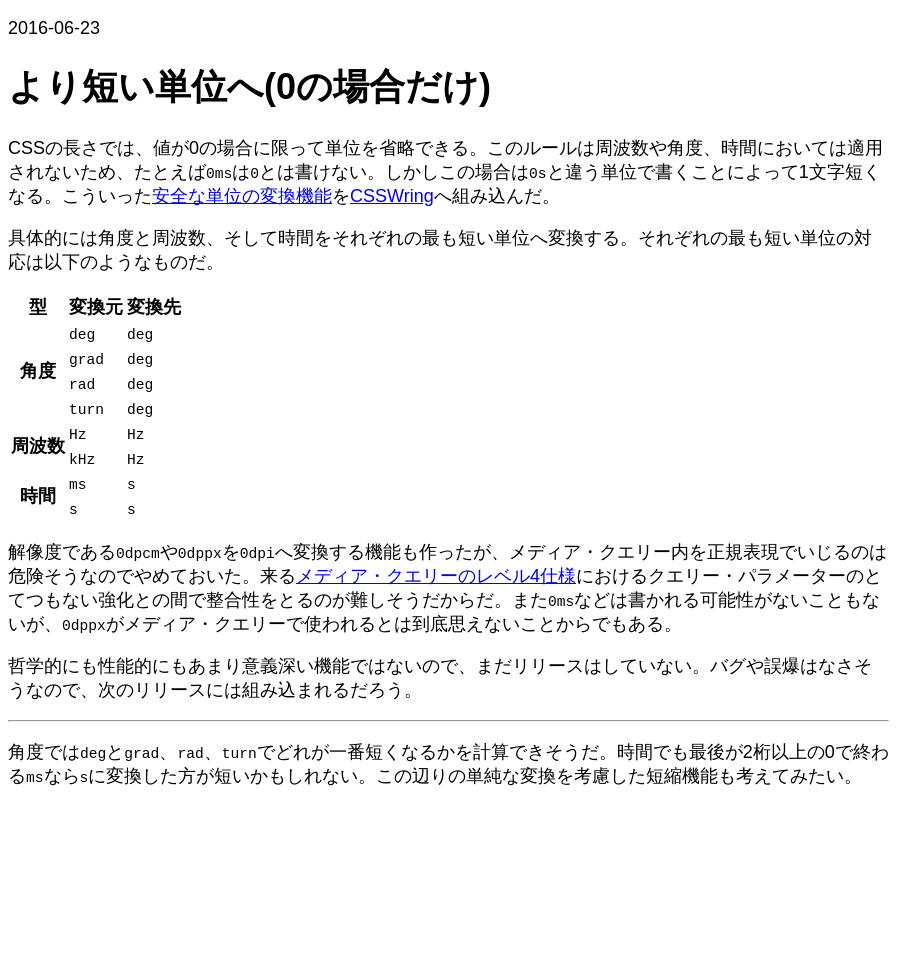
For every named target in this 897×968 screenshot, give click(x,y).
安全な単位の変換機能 (242, 196)
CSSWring (392, 196)
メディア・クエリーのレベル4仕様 (436, 576)
